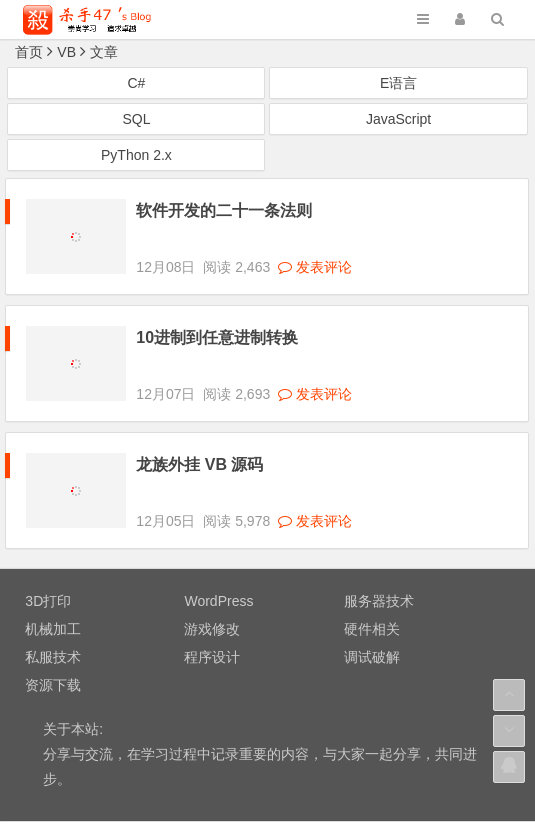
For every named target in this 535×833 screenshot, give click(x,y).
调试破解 (372, 603)
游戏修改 (212, 575)
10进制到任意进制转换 (217, 319)
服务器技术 (379, 547)
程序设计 (212, 603)
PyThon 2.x (136, 155)
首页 (29, 52)
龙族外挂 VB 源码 (199, 428)
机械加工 (53, 575)
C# (136, 83)
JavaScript (398, 119)
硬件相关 (372, 575)
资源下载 (53, 631)
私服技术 (53, 603)
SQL (136, 119)
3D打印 (48, 547)
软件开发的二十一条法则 (224, 210)
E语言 (398, 83)
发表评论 (315, 249)
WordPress (218, 547)
